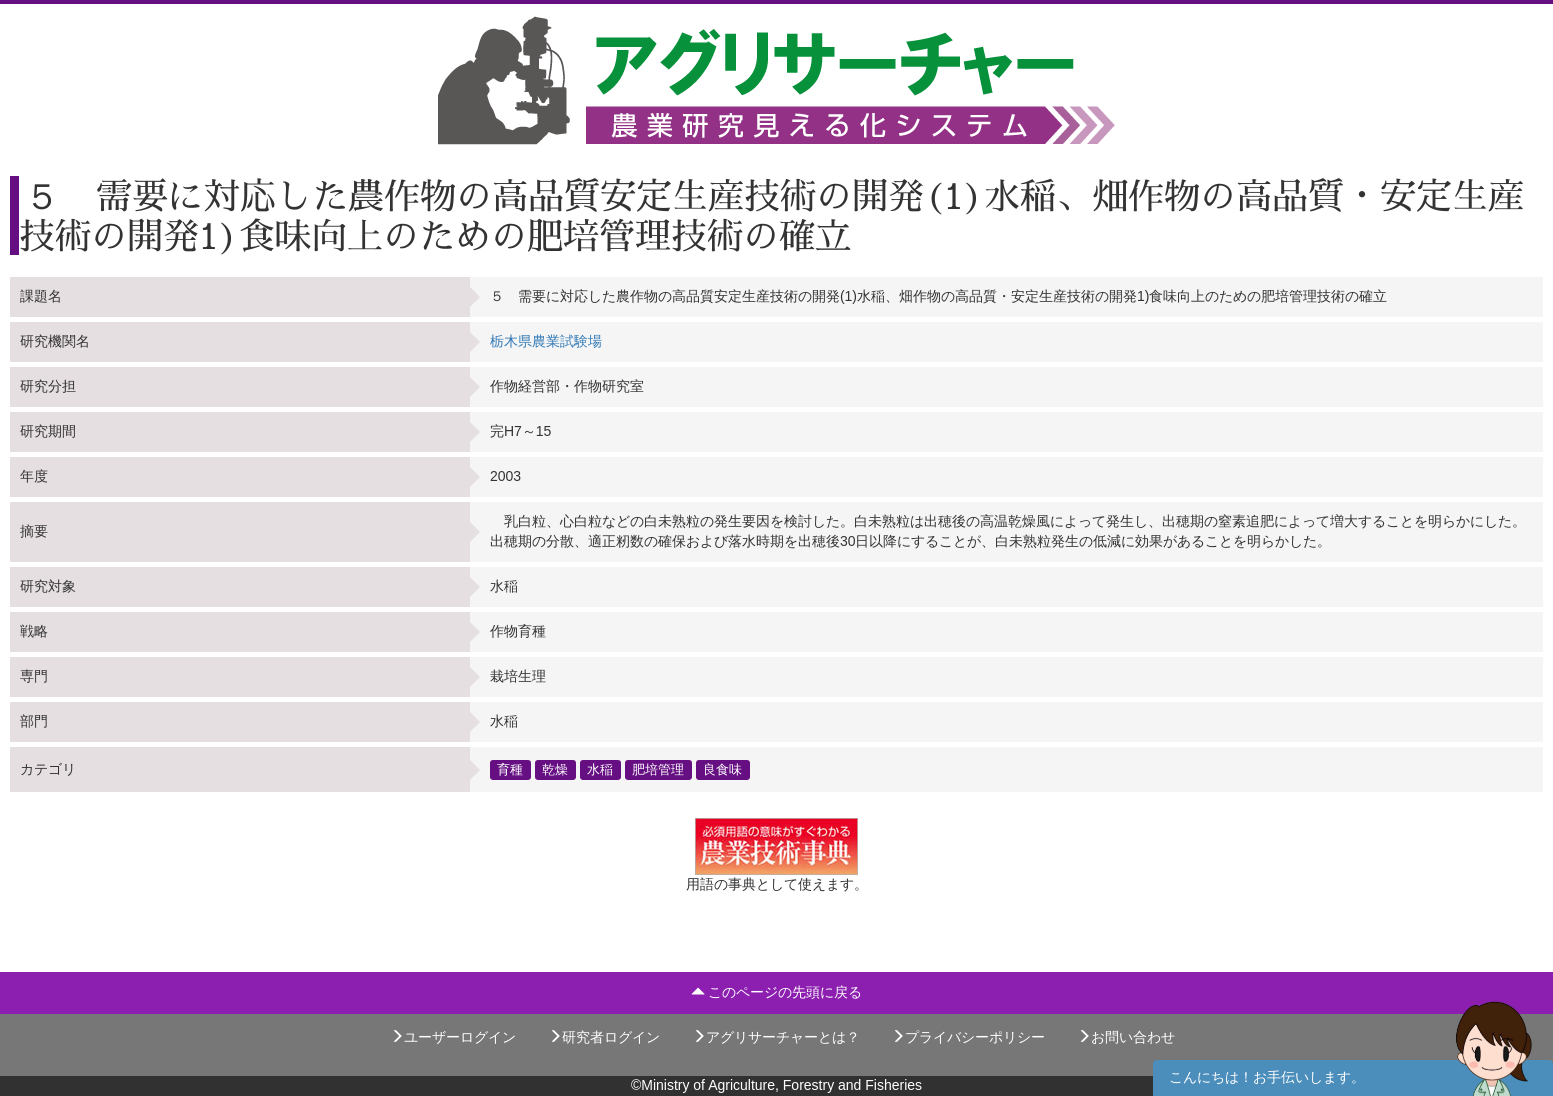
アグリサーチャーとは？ (776, 1037)
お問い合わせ (1126, 1037)
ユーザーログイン (453, 1037)
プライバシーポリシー (968, 1037)
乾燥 (555, 769)
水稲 (600, 769)
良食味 (722, 769)
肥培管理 (658, 769)
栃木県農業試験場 (546, 341)
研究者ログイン (604, 1037)
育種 (510, 769)
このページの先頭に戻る (777, 992)
